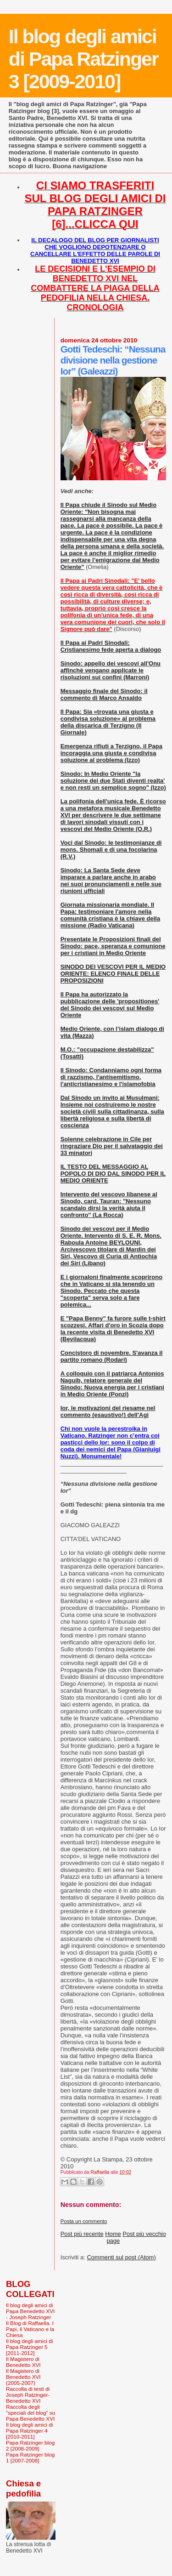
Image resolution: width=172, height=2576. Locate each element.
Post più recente (82, 2233)
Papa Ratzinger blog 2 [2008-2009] (30, 2445)
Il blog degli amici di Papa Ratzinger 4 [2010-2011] (29, 2431)
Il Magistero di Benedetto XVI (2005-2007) (23, 2377)
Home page (113, 2237)
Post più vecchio (144, 2233)
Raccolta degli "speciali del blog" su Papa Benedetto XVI (30, 2413)
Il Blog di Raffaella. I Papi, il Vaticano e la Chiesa (30, 2329)
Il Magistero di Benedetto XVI (23, 2362)
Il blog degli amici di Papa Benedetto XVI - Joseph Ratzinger (30, 2311)
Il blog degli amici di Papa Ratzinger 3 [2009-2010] (83, 58)
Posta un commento (84, 2221)
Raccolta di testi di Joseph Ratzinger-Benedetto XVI (28, 2395)
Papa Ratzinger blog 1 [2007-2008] (30, 2457)
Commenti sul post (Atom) (121, 2257)
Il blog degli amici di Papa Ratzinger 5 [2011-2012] (29, 2347)
